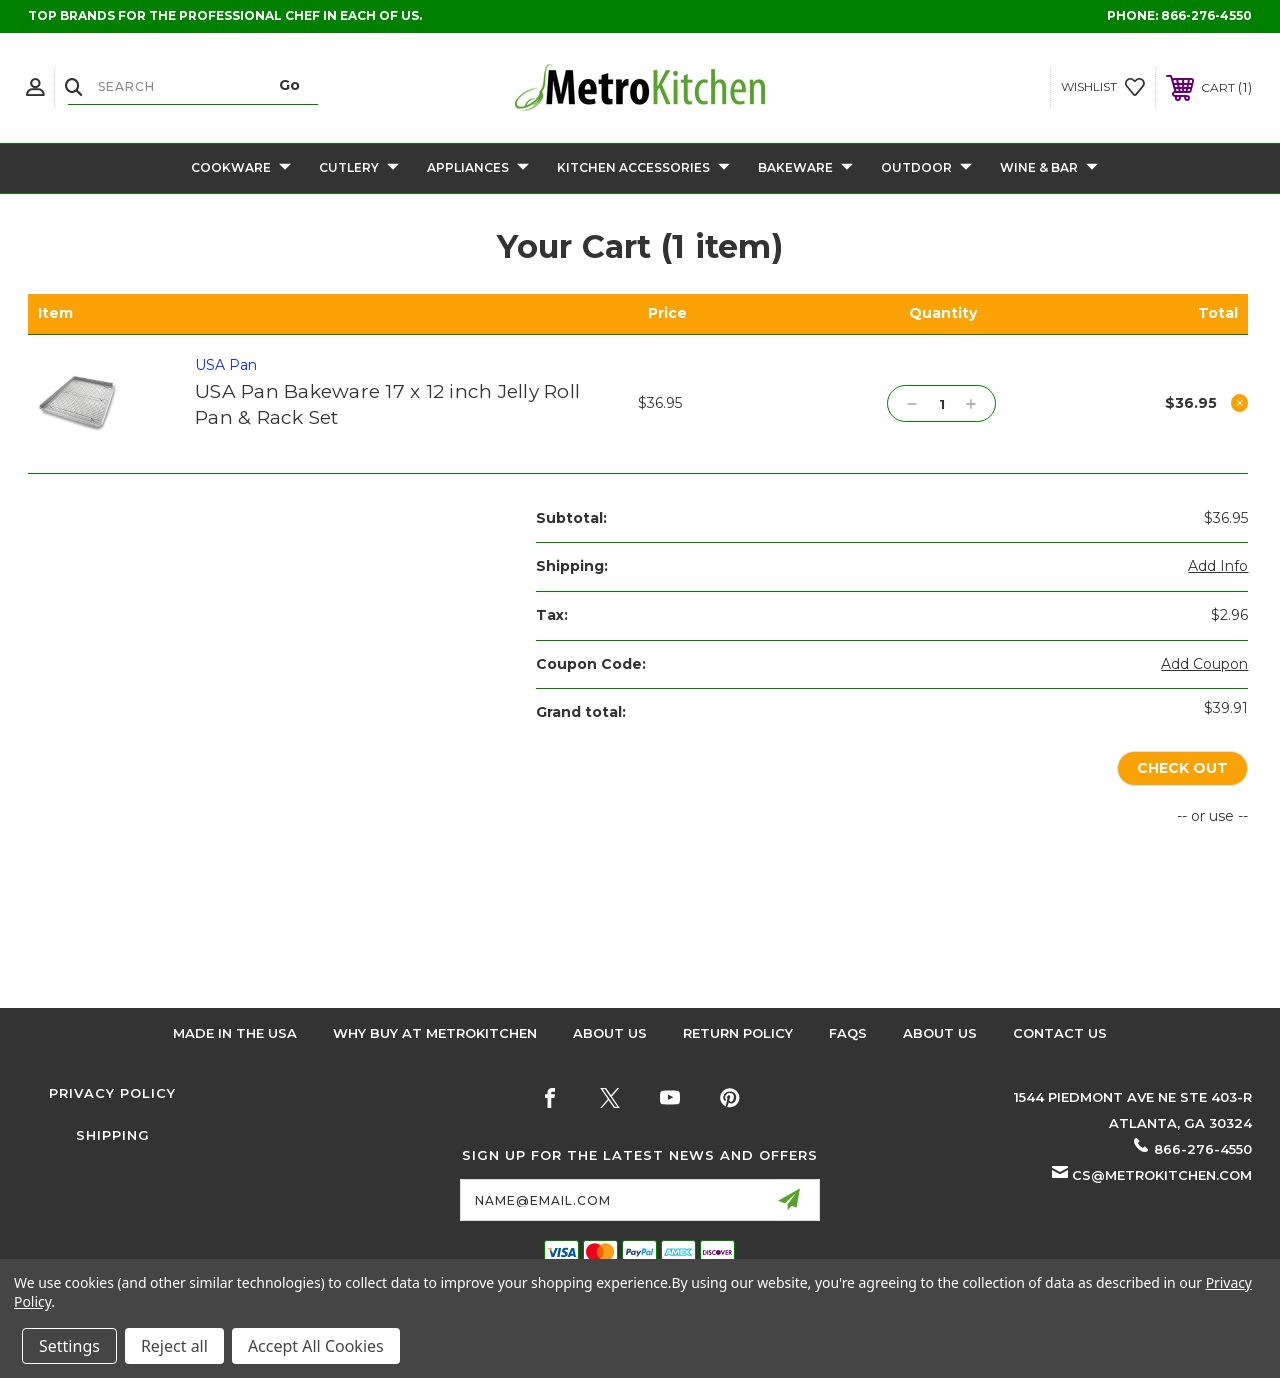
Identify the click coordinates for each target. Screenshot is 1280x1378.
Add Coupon (1204, 664)
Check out (1181, 769)
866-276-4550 (1206, 15)
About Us (610, 1034)
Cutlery (359, 168)
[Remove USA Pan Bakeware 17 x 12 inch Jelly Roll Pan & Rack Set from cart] (1240, 403)
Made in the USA (235, 1034)
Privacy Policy (112, 1093)
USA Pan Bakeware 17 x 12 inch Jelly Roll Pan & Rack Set (387, 405)
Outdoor (926, 168)
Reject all (174, 1346)
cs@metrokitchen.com (1162, 1175)
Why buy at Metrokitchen (435, 1034)
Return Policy (738, 1034)
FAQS (848, 1034)
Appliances (478, 168)
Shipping (113, 1135)
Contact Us (1060, 1034)
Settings (69, 1346)
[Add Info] (1218, 567)
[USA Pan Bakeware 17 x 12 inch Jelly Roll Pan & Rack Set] (941, 404)
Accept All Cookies (316, 1346)
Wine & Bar (1049, 168)
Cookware (241, 168)
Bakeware (805, 168)
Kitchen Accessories (643, 168)
